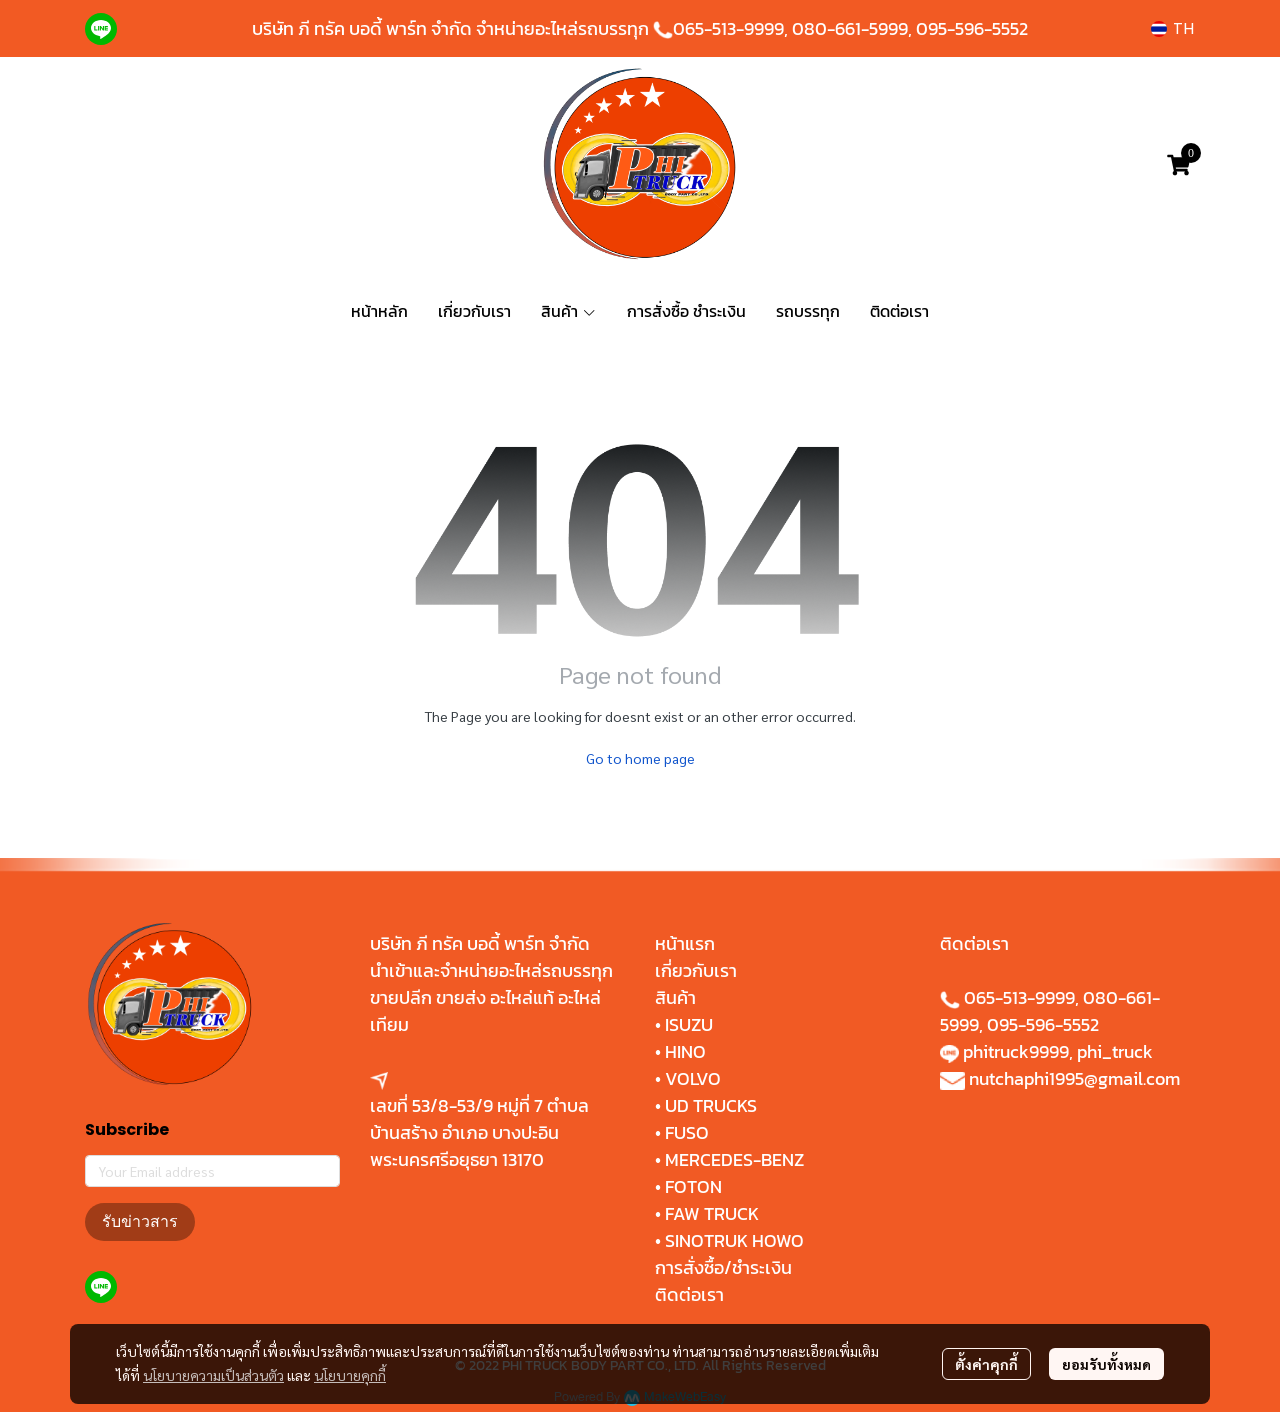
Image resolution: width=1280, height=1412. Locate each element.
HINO (685, 1051)
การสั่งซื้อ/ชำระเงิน (723, 1267)
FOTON (691, 1186)
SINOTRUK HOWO (734, 1240)
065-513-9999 (728, 28)
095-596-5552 (972, 28)
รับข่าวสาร (140, 1221)
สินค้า (675, 997)
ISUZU (689, 1024)
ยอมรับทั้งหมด (1106, 1364)
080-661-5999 (850, 28)
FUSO (687, 1132)
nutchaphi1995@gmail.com (1074, 1078)
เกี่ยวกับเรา (696, 970)
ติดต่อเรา (689, 1294)
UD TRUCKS (711, 1105)
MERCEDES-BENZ (734, 1159)
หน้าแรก (685, 943)
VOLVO (693, 1078)
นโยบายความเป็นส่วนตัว (213, 1375)
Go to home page (640, 758)
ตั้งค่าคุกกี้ (986, 1364)
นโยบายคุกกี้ (350, 1375)
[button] (1172, 28)
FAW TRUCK (712, 1213)
